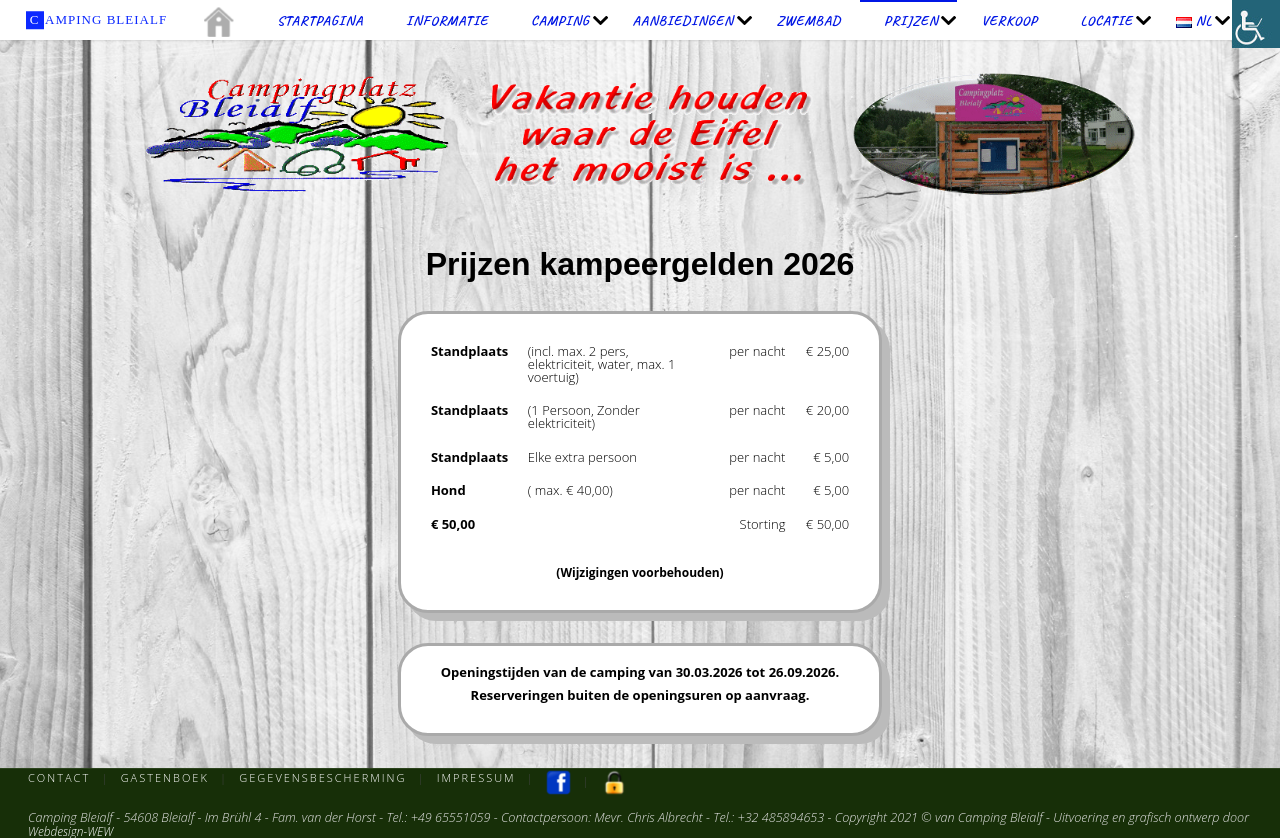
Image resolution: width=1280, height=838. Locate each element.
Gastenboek (165, 777)
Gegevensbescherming (325, 777)
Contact (59, 777)
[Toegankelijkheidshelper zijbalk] (1256, 24)
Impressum (481, 777)
